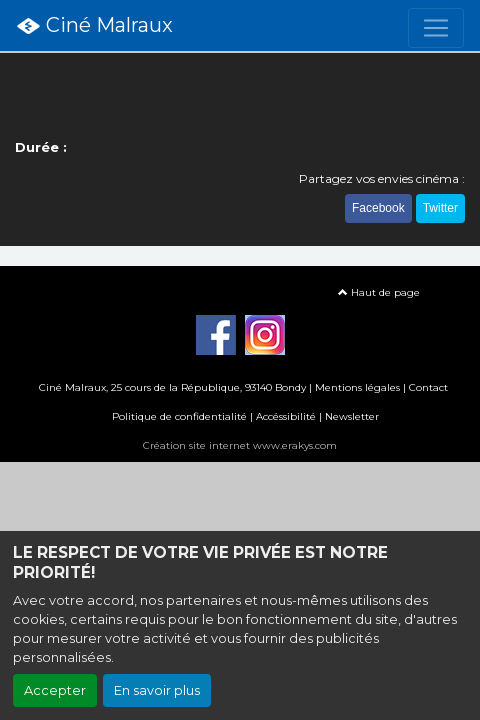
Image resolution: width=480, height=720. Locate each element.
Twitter (440, 208)
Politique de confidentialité (179, 416)
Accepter (55, 690)
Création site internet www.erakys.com (240, 445)
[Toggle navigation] (436, 28)
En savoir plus (157, 690)
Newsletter (352, 416)
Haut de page (379, 292)
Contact (428, 387)
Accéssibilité (286, 416)
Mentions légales (357, 387)
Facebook (378, 208)
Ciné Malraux (94, 26)
